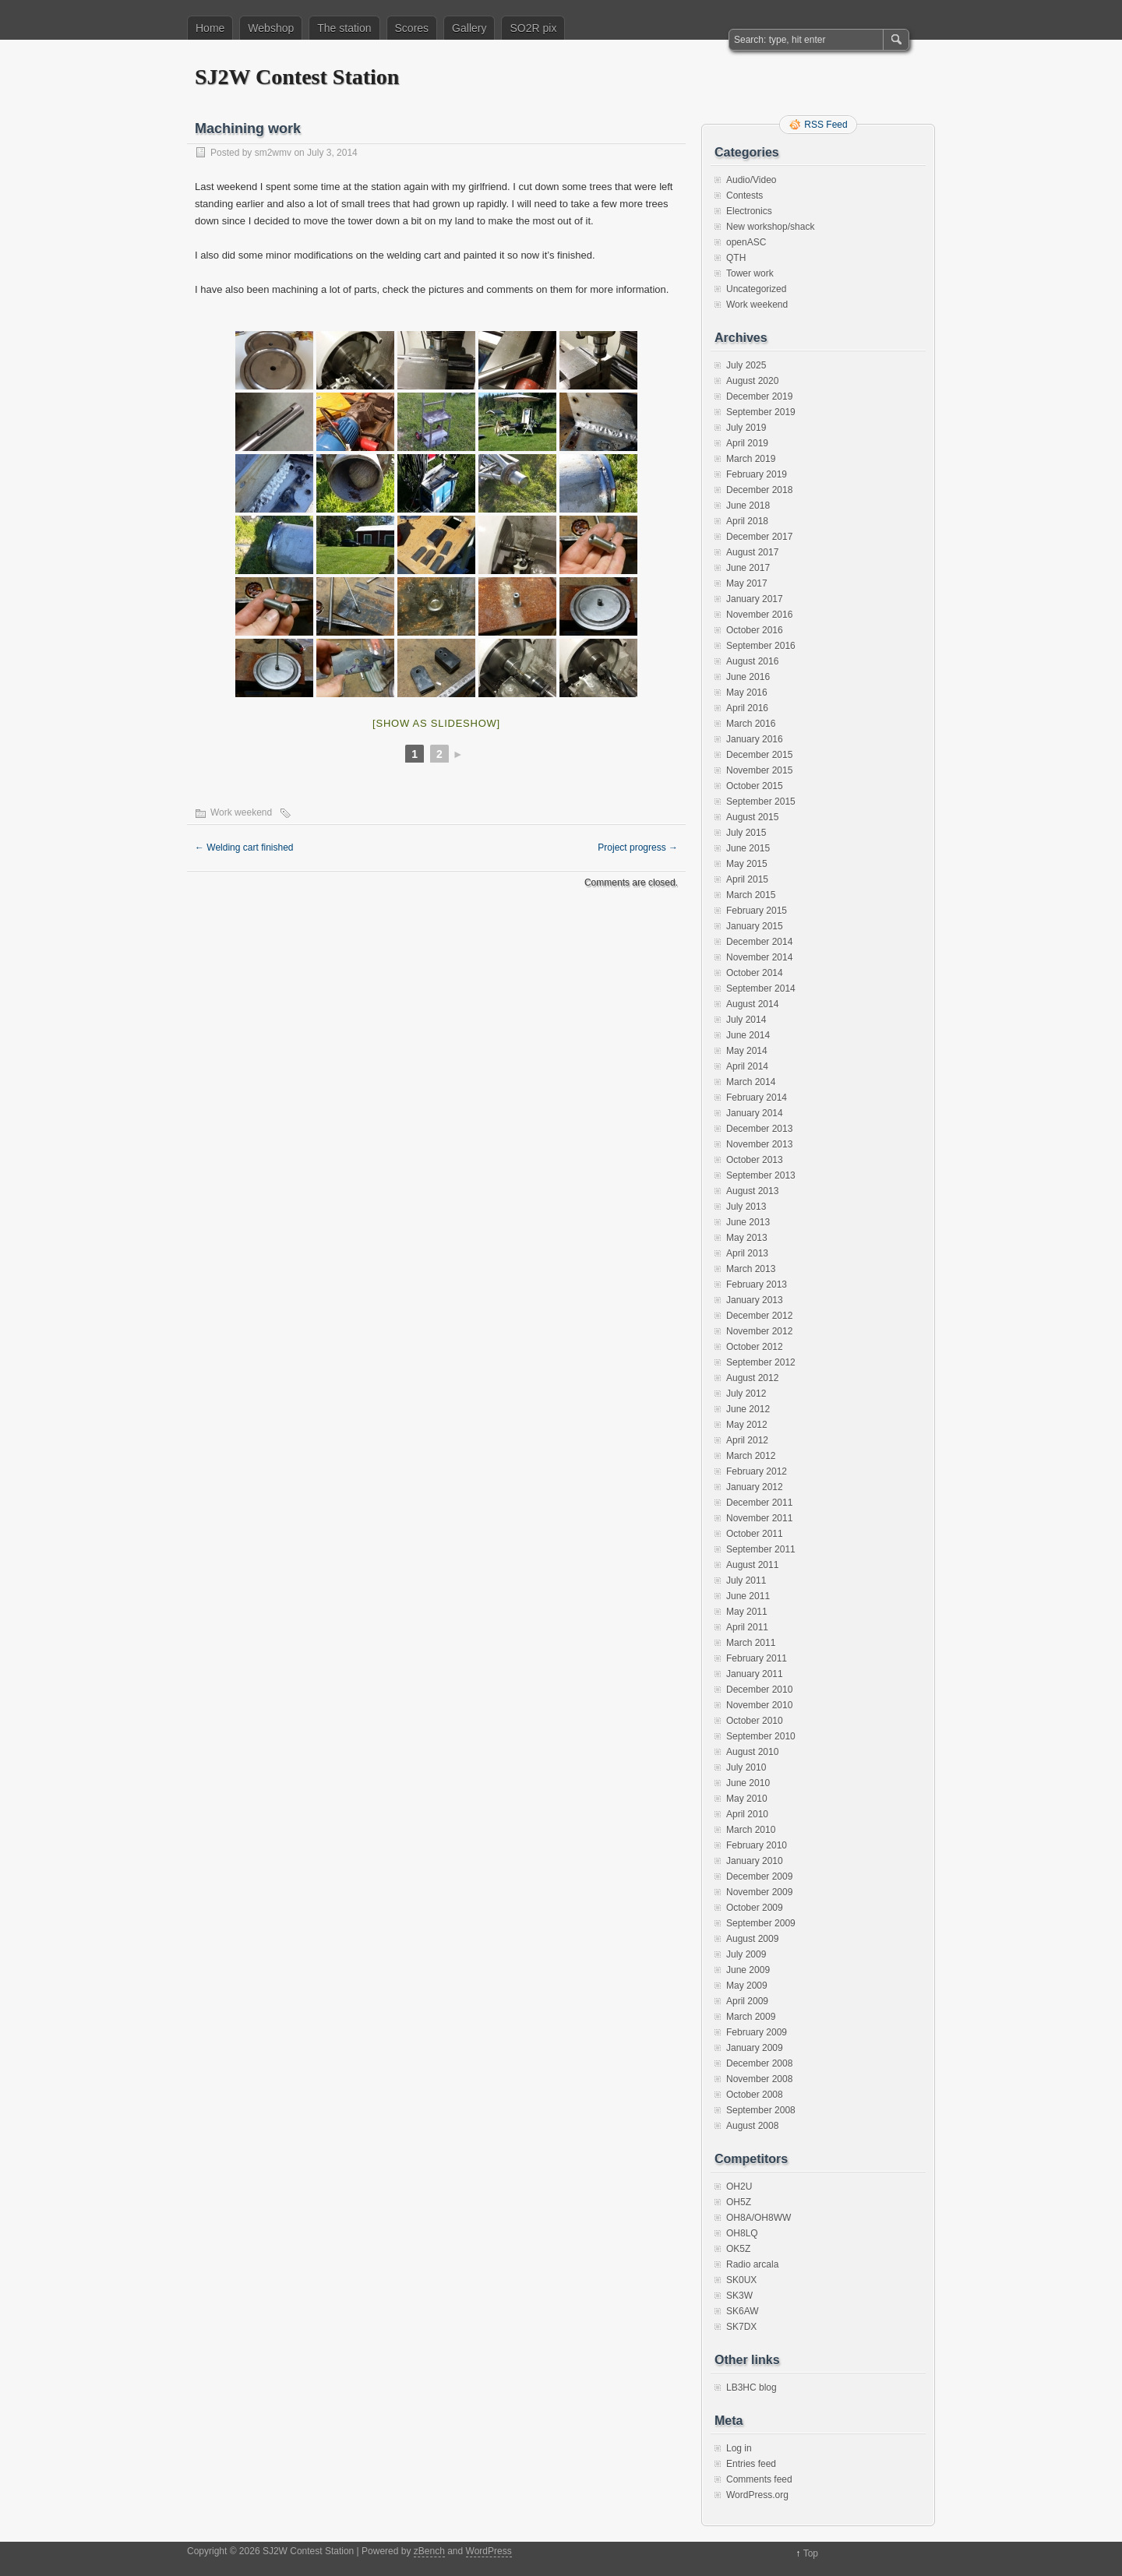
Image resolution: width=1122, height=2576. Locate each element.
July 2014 (746, 1019)
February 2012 (756, 1471)
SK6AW (742, 2311)
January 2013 (754, 1300)
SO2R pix (533, 28)
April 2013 (747, 1253)
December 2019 (759, 396)
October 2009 (754, 1907)
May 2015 (746, 863)
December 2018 (759, 490)
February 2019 (756, 474)
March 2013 (750, 1268)
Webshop (271, 28)
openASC (746, 242)
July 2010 (746, 1767)
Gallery (469, 28)
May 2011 (746, 1611)
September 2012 (761, 1362)
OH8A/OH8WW (758, 2217)
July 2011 (746, 1580)
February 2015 (756, 910)
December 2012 (759, 1315)
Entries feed (751, 2463)
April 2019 (747, 443)
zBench (429, 2551)
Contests (744, 195)
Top (810, 2553)
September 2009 (761, 1923)
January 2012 (754, 1487)
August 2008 (752, 2125)
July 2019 (746, 427)
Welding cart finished (244, 847)
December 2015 (759, 754)
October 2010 (754, 1720)
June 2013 (748, 1222)
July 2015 (746, 832)
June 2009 (748, 1970)
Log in (739, 2448)
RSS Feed (825, 124)
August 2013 (752, 1191)
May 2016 (746, 692)
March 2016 (750, 723)
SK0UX (741, 2280)
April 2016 (747, 708)
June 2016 (748, 676)
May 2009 (746, 1985)
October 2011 (754, 1533)
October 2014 (754, 972)
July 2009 (746, 1954)
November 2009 (759, 1892)
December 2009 (759, 1876)
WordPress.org (757, 2495)
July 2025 (746, 365)
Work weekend (241, 812)
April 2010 (747, 1814)
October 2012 (754, 1346)
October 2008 (754, 2094)
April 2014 (747, 1066)
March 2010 (750, 1829)
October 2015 (754, 786)
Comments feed (759, 2479)
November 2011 (759, 1518)
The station (344, 28)
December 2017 (759, 536)
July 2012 (746, 1393)
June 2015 (748, 848)
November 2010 (759, 1705)
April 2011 (747, 1627)
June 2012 (748, 1409)
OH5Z (738, 2202)
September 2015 (761, 801)
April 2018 (747, 521)
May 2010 (746, 1798)
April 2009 (747, 2001)
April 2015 (747, 879)
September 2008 (761, 2110)
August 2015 (752, 817)
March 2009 (750, 2016)
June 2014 (748, 1035)
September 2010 (761, 1736)
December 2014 (759, 941)
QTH (736, 257)
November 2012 (759, 1331)
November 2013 (759, 1144)
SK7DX (741, 2326)
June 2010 (748, 1783)
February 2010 (756, 1845)
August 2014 (752, 1004)
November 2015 (759, 770)
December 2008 (759, 2063)
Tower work (750, 273)
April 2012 (747, 1440)
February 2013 (756, 1284)
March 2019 (750, 458)
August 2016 (752, 661)
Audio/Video (751, 179)
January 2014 (754, 1113)
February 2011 (756, 1658)
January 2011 (754, 1674)
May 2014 (746, 1050)
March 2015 (750, 895)
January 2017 (754, 599)
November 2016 (759, 614)
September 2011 (761, 1549)
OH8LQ (742, 2233)
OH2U (739, 2186)
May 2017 (746, 583)
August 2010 (752, 1751)
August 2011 (752, 1564)
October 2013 (754, 1159)
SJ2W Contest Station (297, 77)
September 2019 (761, 412)
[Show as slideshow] (436, 723)
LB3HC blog (751, 2387)
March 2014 (750, 1082)
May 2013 (746, 1237)
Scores (412, 28)
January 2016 (754, 739)
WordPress (489, 2551)
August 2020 (752, 380)
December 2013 (759, 1128)
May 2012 (746, 1424)
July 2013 (746, 1206)
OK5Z (738, 2248)
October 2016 (754, 630)
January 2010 (754, 1860)
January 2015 (754, 926)
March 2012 (750, 1455)
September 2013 (761, 1175)
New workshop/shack (770, 226)
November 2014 (759, 957)
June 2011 (748, 1596)
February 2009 (756, 2032)
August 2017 (752, 552)
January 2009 (754, 2047)
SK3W (739, 2295)
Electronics (749, 211)
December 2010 (759, 1689)
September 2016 (761, 645)
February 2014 (756, 1097)
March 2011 (750, 1642)
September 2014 (761, 988)
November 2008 (759, 2079)
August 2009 (752, 1938)
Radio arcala (752, 2264)
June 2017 (748, 567)
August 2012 (752, 1378)
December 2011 (759, 1502)
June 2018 (748, 505)
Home (210, 28)
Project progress (638, 847)
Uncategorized (756, 289)
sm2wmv (273, 152)
